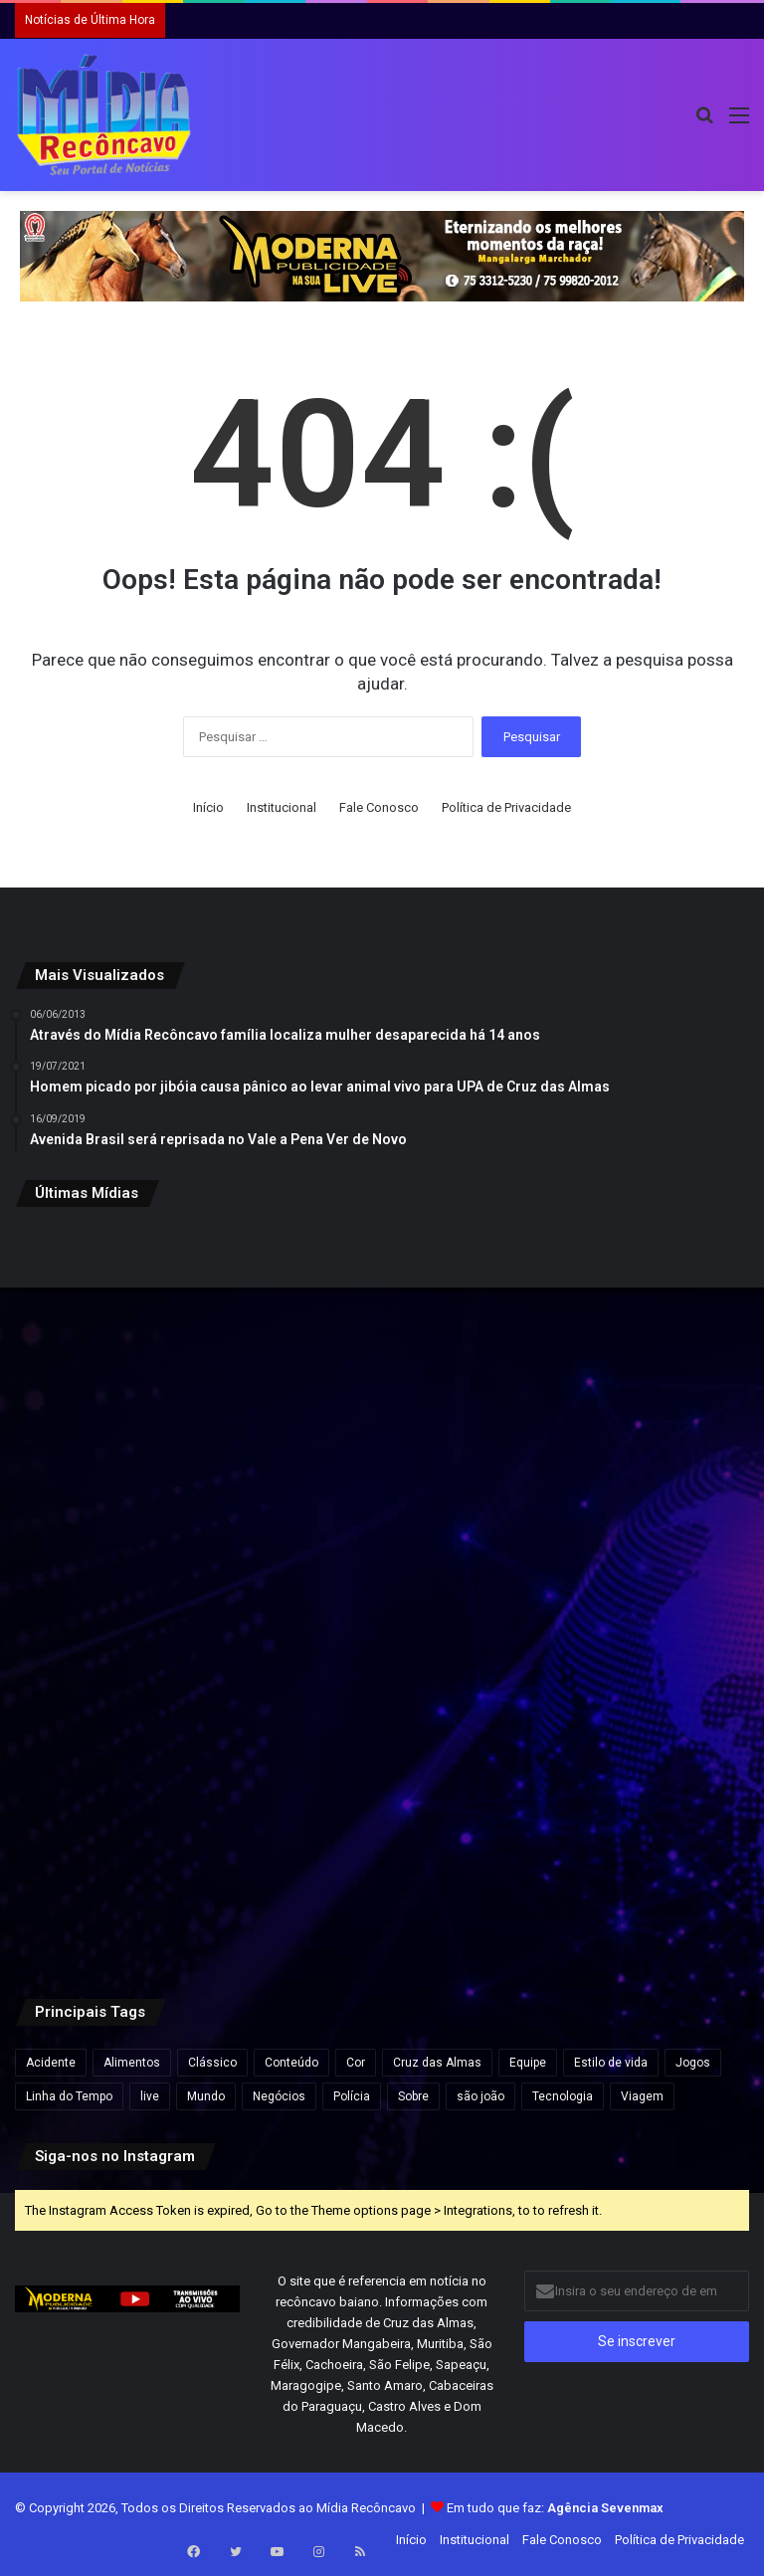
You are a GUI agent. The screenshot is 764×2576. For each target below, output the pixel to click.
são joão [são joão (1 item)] (480, 2096)
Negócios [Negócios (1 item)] (279, 2096)
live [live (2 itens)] (149, 2096)
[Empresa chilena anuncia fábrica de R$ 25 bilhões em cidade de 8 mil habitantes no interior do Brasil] (382, 1347)
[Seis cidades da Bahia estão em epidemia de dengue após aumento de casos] (135, 1841)
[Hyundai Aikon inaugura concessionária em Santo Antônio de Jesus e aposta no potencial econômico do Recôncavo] (629, 1593)
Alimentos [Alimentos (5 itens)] (131, 2063)
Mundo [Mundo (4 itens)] (206, 2096)
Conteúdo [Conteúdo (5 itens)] (291, 2063)
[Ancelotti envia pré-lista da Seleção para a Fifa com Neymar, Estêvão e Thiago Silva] (629, 1841)
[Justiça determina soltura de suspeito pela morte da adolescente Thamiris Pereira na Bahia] (382, 1841)
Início (208, 807)
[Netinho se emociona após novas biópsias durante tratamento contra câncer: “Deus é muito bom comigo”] (135, 1593)
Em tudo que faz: (555, 2507)
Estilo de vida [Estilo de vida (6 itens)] (611, 2063)
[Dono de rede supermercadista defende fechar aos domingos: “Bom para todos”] (135, 1347)
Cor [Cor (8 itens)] (355, 2063)
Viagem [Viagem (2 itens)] (642, 2096)
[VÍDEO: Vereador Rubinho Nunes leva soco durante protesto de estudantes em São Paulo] (629, 1347)
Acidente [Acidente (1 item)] (51, 2063)
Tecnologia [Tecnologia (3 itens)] (562, 2096)
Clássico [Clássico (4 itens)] (212, 2063)
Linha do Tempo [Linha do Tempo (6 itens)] (69, 2096)
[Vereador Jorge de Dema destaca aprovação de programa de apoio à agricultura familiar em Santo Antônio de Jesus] (382, 1593)
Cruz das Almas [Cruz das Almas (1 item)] (437, 2063)
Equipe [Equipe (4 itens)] (527, 2063)
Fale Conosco (379, 807)
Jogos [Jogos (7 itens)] (692, 2063)
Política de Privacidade (506, 807)
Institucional (281, 807)
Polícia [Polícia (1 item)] (351, 2096)
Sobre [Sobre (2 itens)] (413, 2096)
